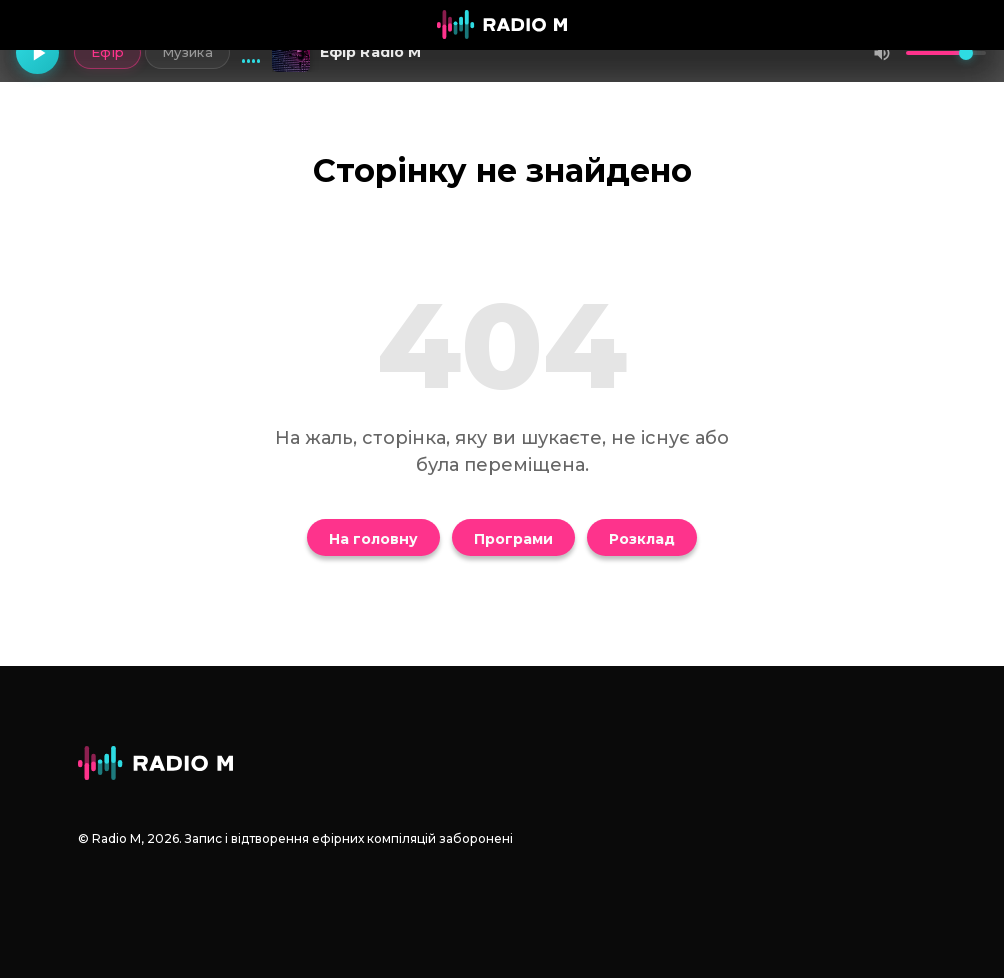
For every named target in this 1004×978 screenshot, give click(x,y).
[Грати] (38, 53)
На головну (373, 539)
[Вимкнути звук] (882, 53)
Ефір (105, 52)
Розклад (642, 539)
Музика (185, 52)
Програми (513, 539)
